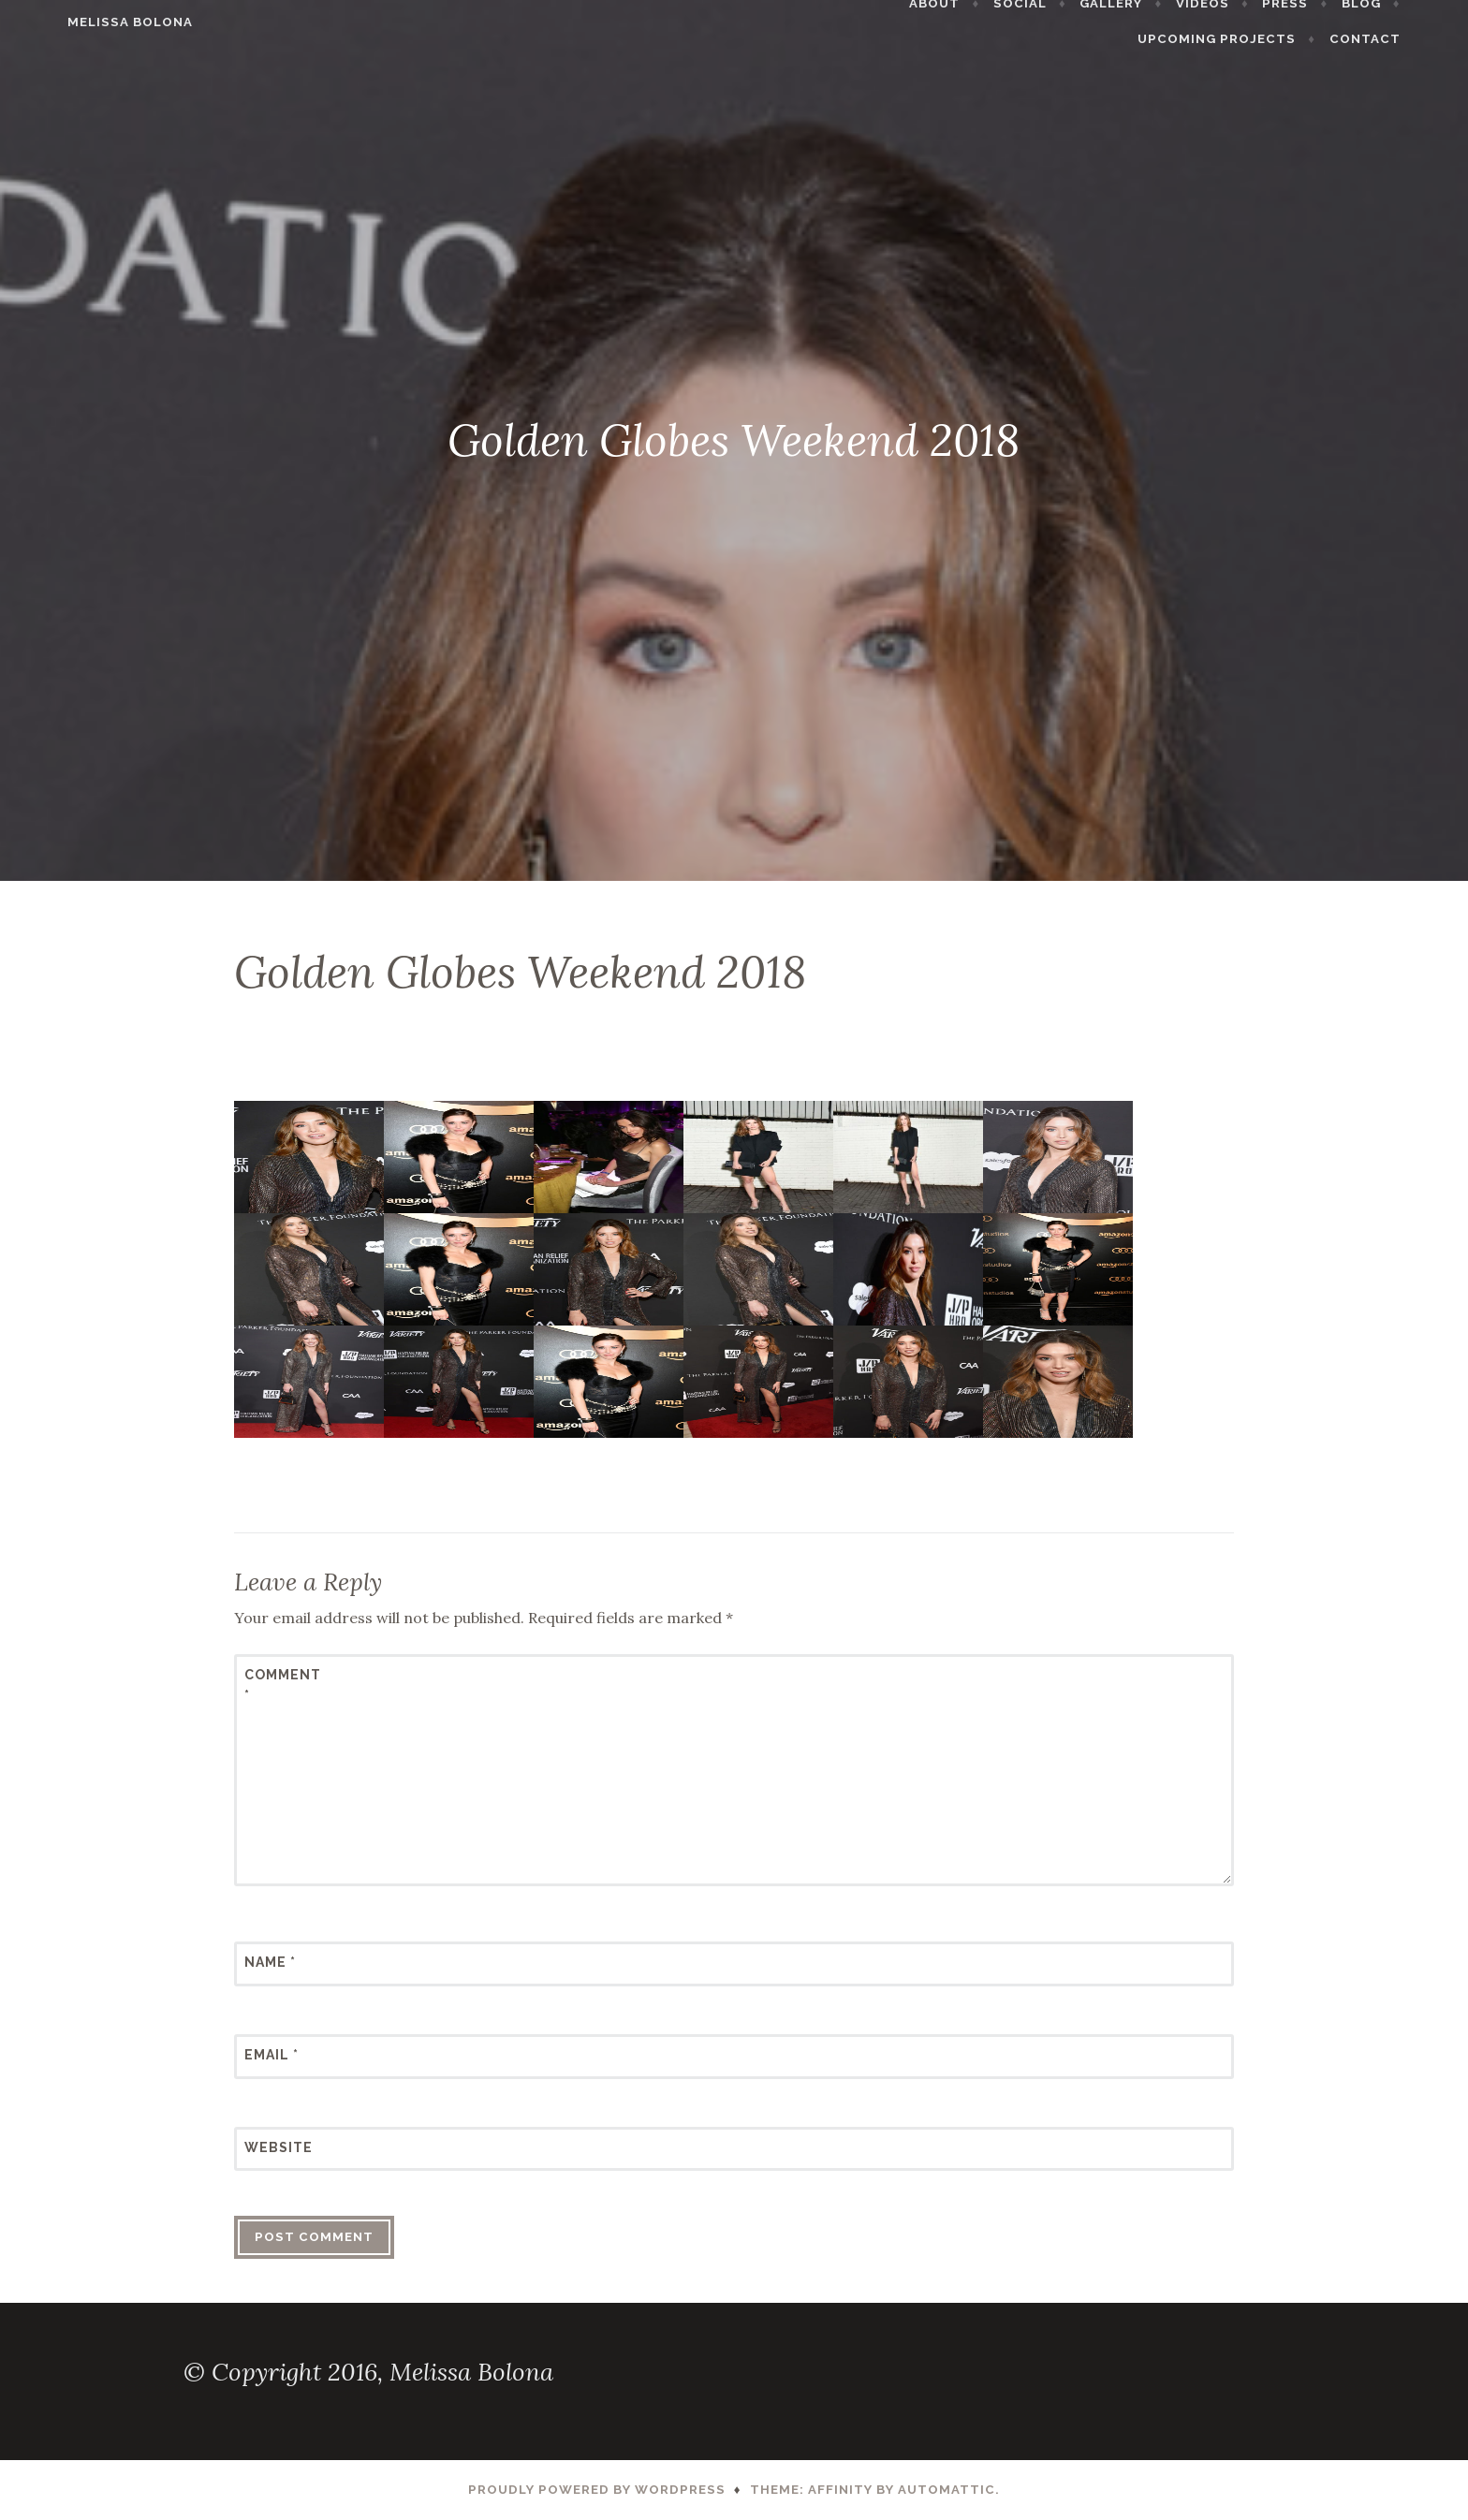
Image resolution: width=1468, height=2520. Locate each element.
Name (270, 1962)
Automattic (946, 2490)
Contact (1408, 39)
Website (278, 2147)
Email (271, 2054)
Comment (282, 1685)
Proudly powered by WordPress (597, 2490)
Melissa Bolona (87, 22)
